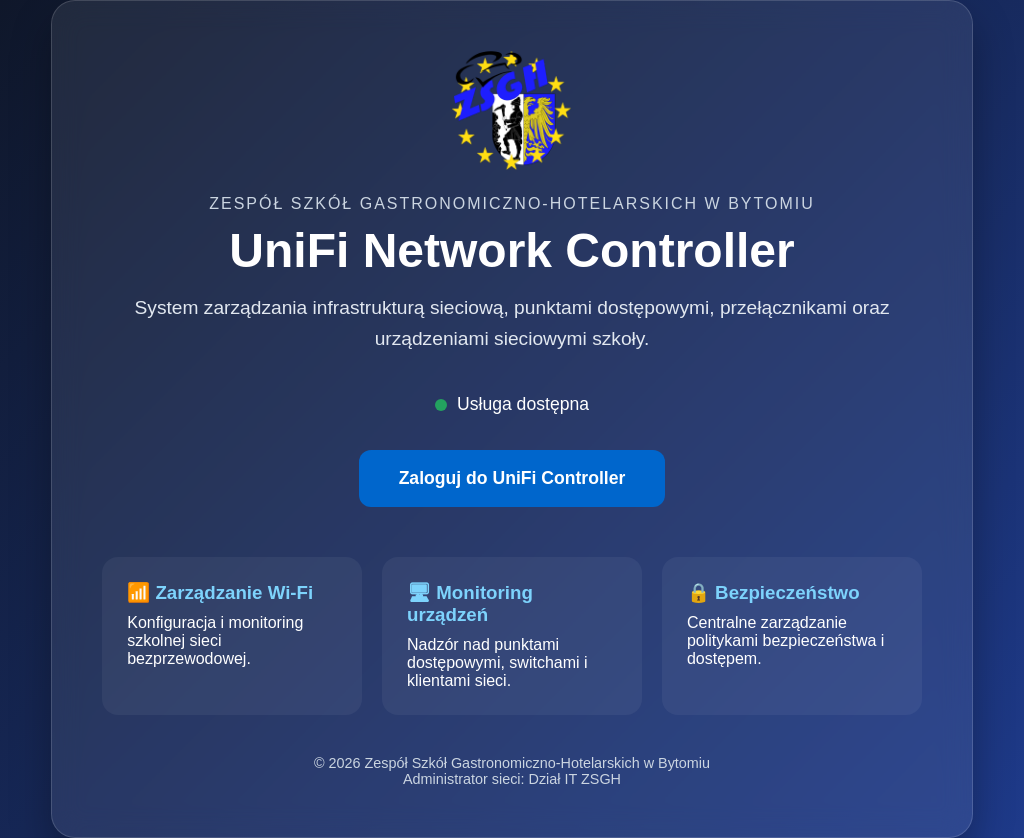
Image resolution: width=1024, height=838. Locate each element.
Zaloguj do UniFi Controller (512, 478)
